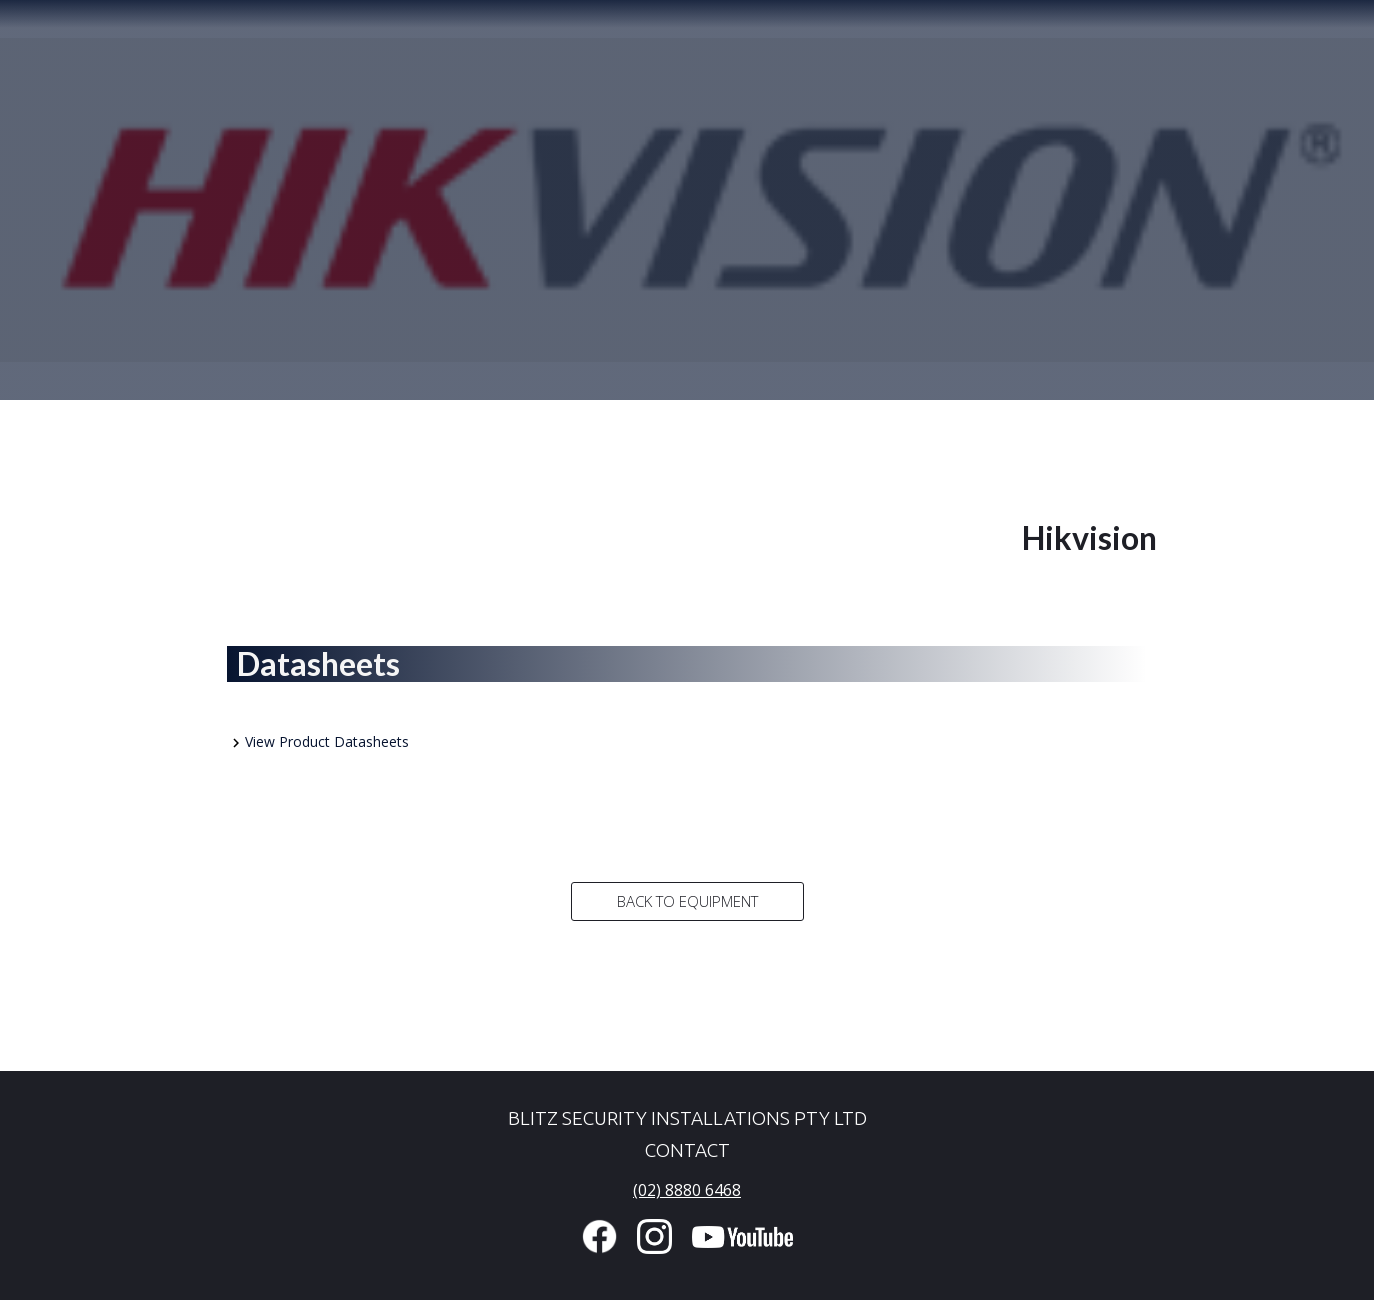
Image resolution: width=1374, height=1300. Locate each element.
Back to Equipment (687, 901)
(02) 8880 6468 (687, 1190)
